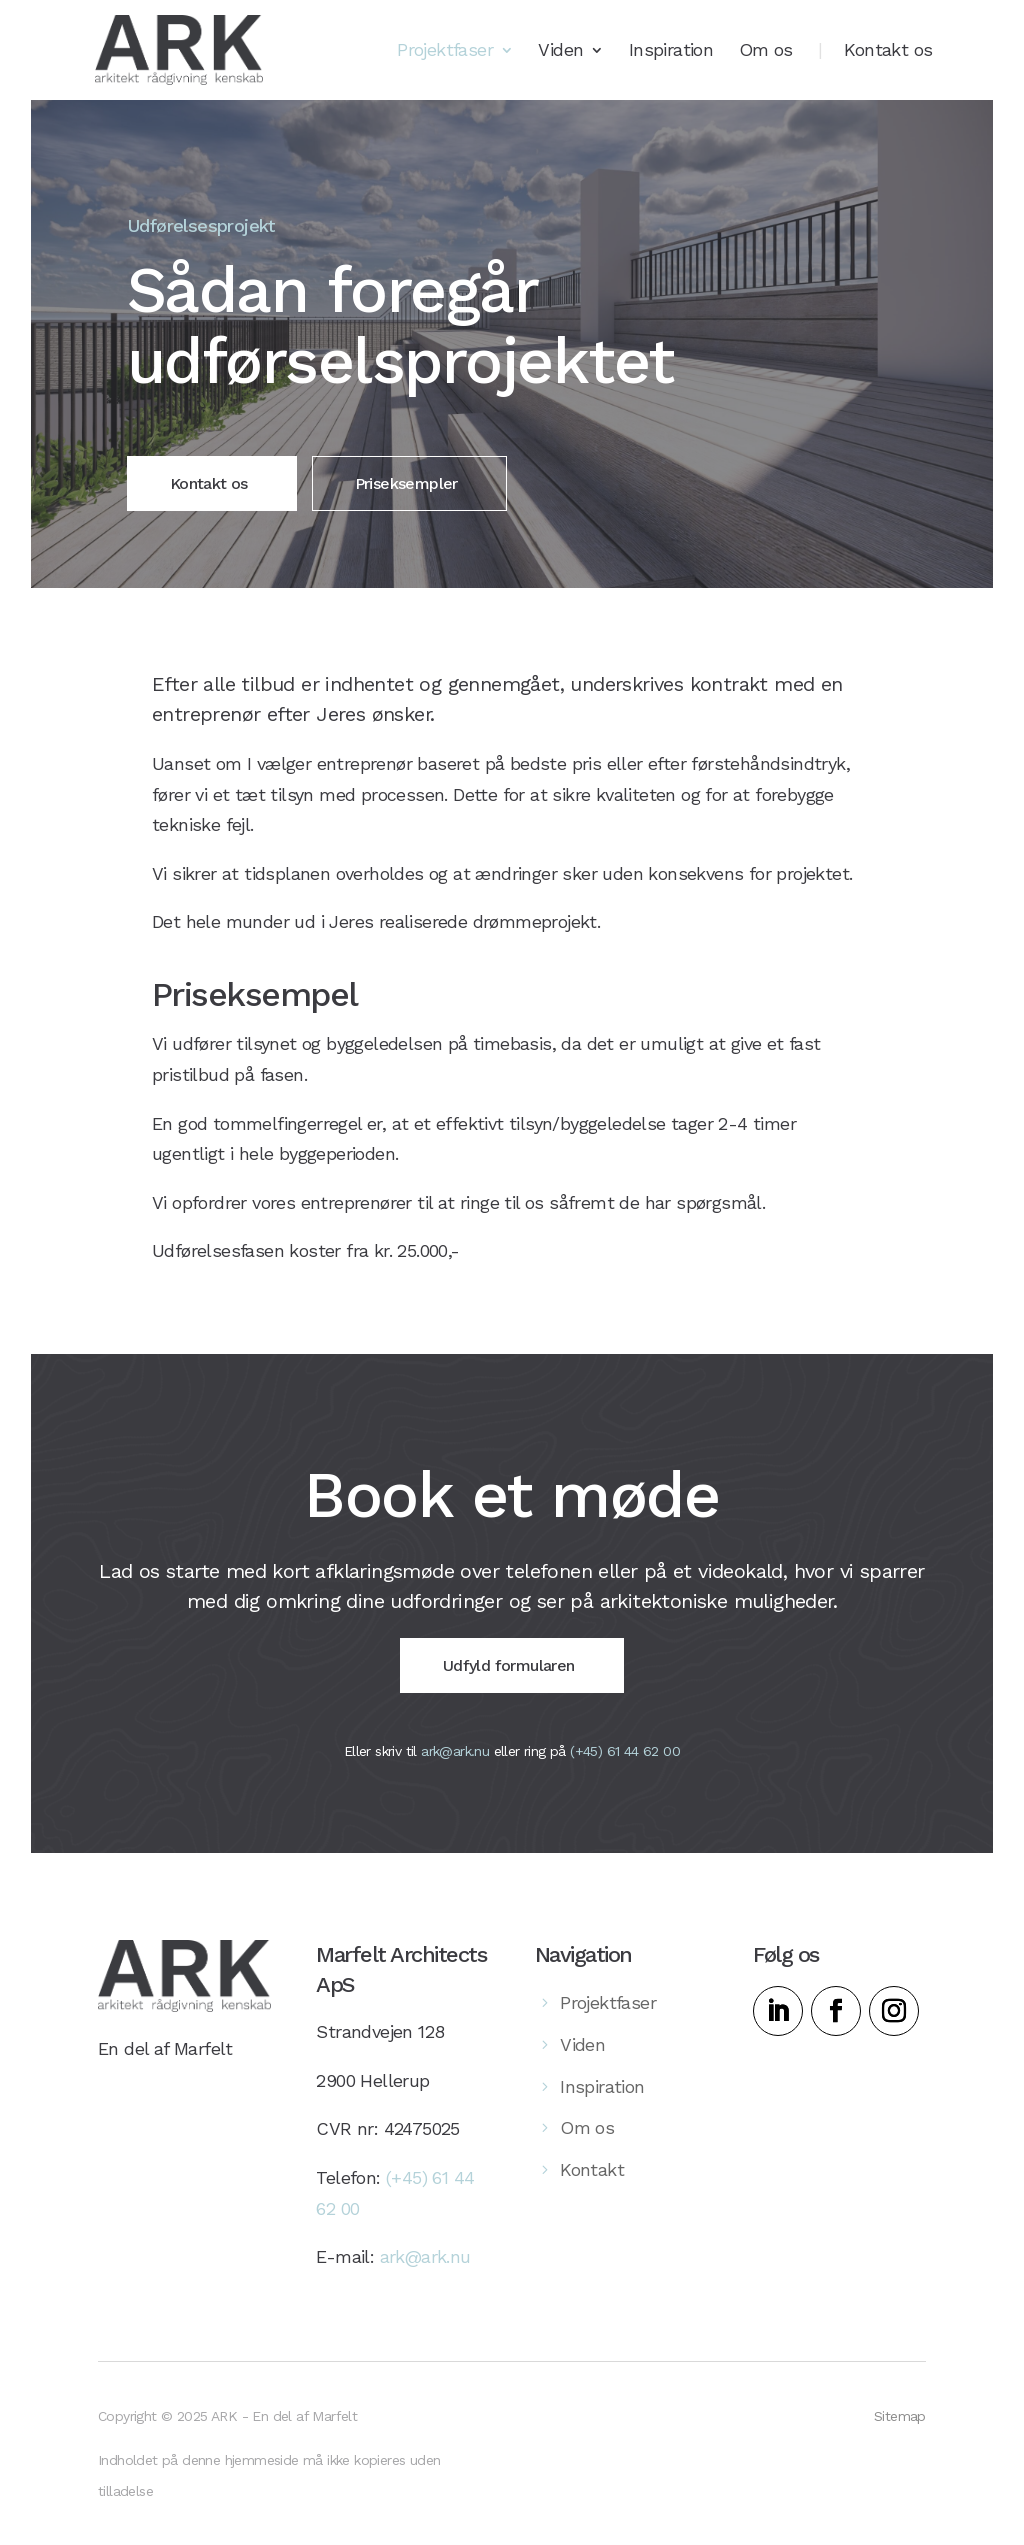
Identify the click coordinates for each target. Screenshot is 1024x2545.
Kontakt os (888, 51)
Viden (560, 51)
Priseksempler (406, 483)
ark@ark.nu (455, 1764)
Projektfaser (445, 51)
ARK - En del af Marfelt (284, 2422)
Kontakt (592, 2183)
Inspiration (671, 51)
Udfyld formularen (509, 1679)
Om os (766, 51)
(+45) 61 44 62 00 (625, 1764)
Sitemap (900, 2422)
